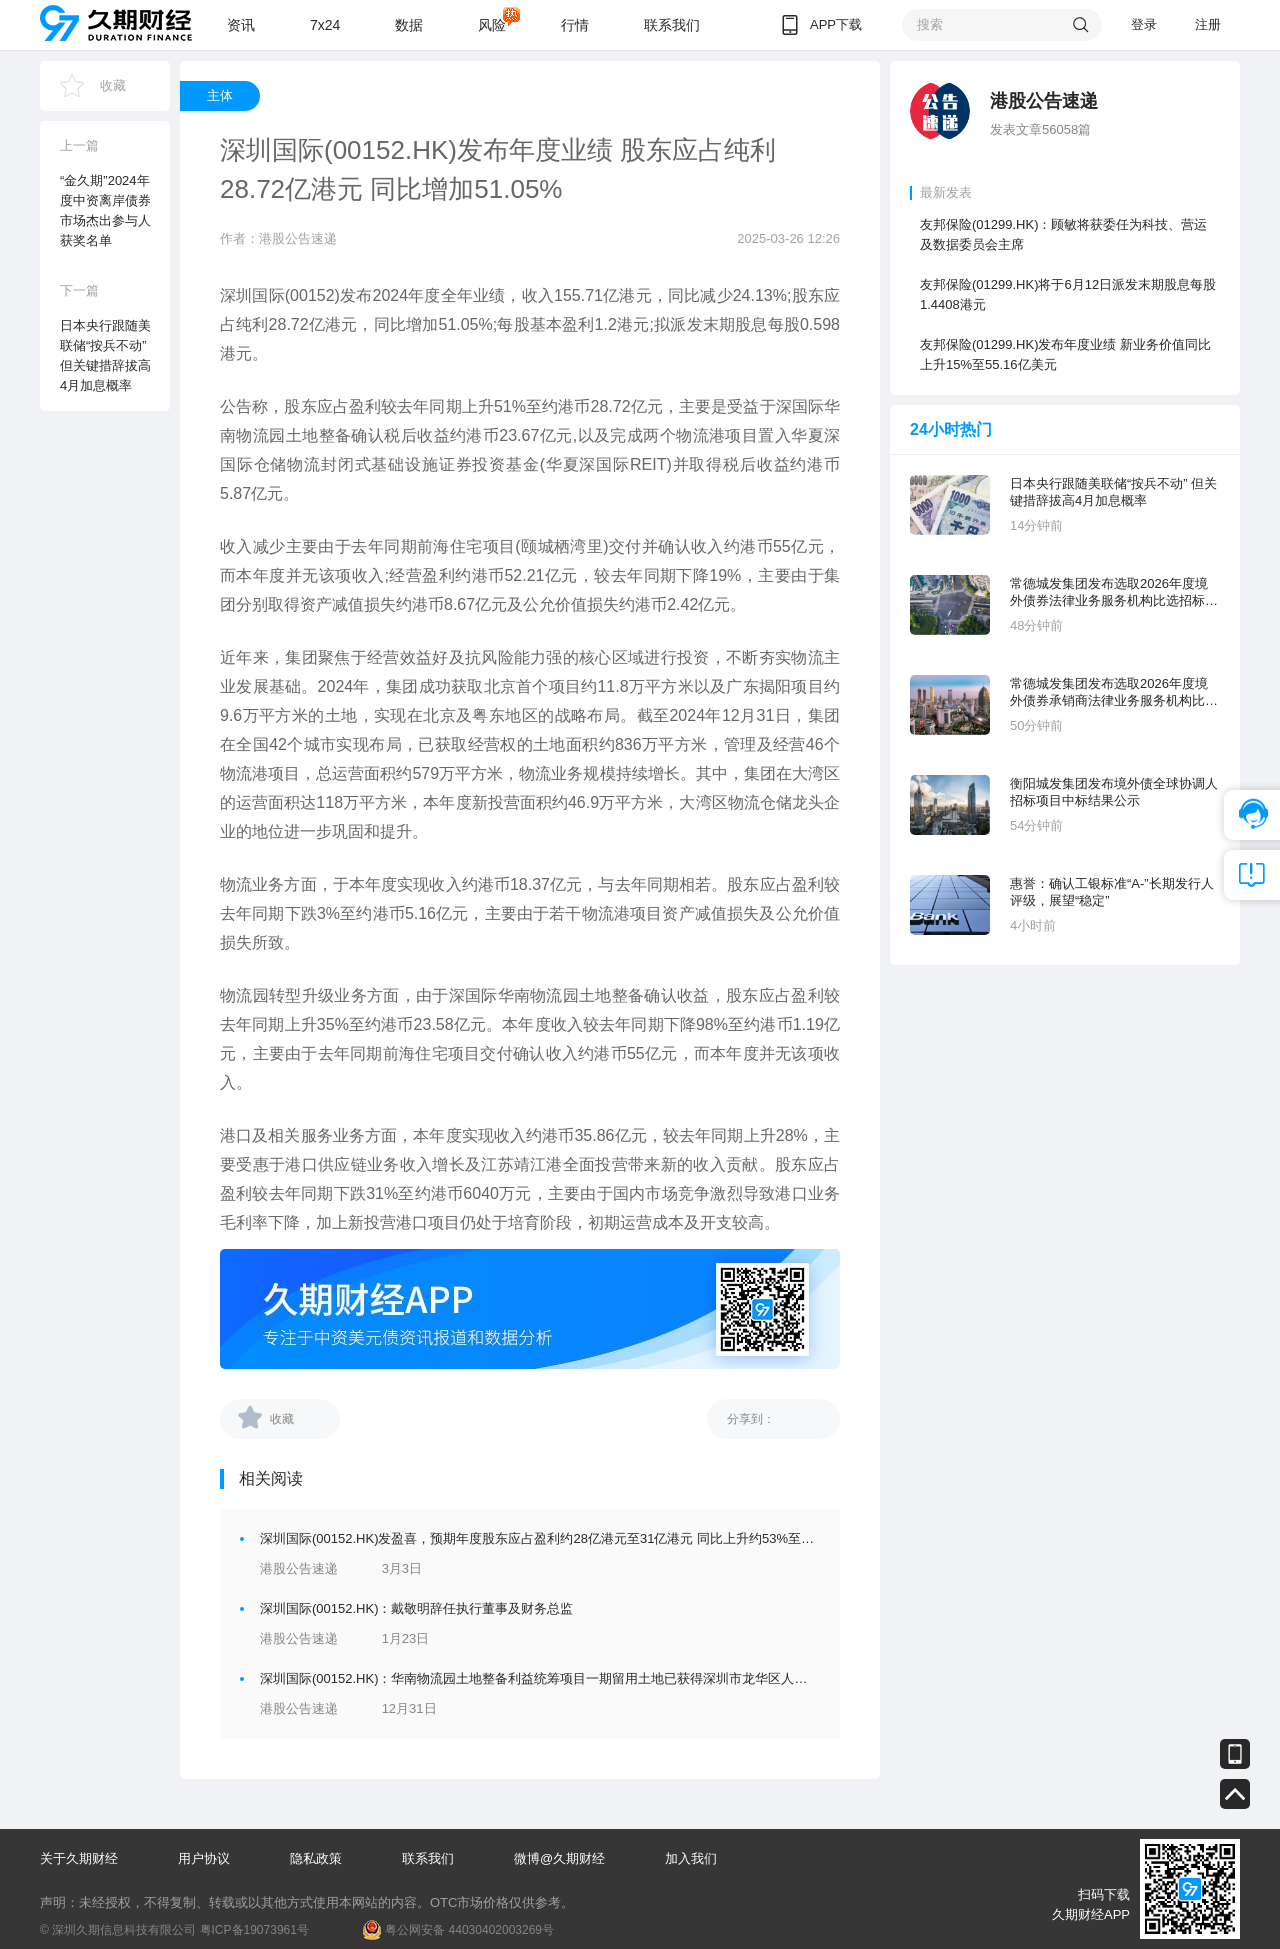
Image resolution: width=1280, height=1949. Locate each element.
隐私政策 (316, 1858)
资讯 (241, 25)
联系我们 (672, 25)
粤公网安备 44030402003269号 (469, 1930)
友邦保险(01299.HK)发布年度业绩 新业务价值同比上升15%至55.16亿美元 (1065, 354)
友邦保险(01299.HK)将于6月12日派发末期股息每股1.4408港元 (1068, 294)
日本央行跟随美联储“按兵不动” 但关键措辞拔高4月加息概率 (1113, 492)
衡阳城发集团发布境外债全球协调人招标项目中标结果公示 (1114, 792)
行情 (575, 25)
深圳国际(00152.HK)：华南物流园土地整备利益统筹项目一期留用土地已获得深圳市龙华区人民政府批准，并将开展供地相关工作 (631, 1678)
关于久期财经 (79, 1858)
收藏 (113, 85)
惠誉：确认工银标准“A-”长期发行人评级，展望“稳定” (1112, 892)
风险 (492, 25)
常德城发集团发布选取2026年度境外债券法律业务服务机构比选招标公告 (1114, 592)
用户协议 (204, 1858)
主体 (220, 95)
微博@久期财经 (559, 1858)
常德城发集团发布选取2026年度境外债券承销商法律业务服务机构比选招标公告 (1114, 692)
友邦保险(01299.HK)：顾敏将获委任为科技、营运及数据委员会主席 (1063, 234)
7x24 (325, 25)
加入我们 (691, 1858)
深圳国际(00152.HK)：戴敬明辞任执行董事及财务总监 (416, 1608)
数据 (409, 25)
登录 (1144, 24)
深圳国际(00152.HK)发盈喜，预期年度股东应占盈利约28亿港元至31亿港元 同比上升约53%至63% (543, 1538)
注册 (1208, 24)
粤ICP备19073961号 (254, 1930)
